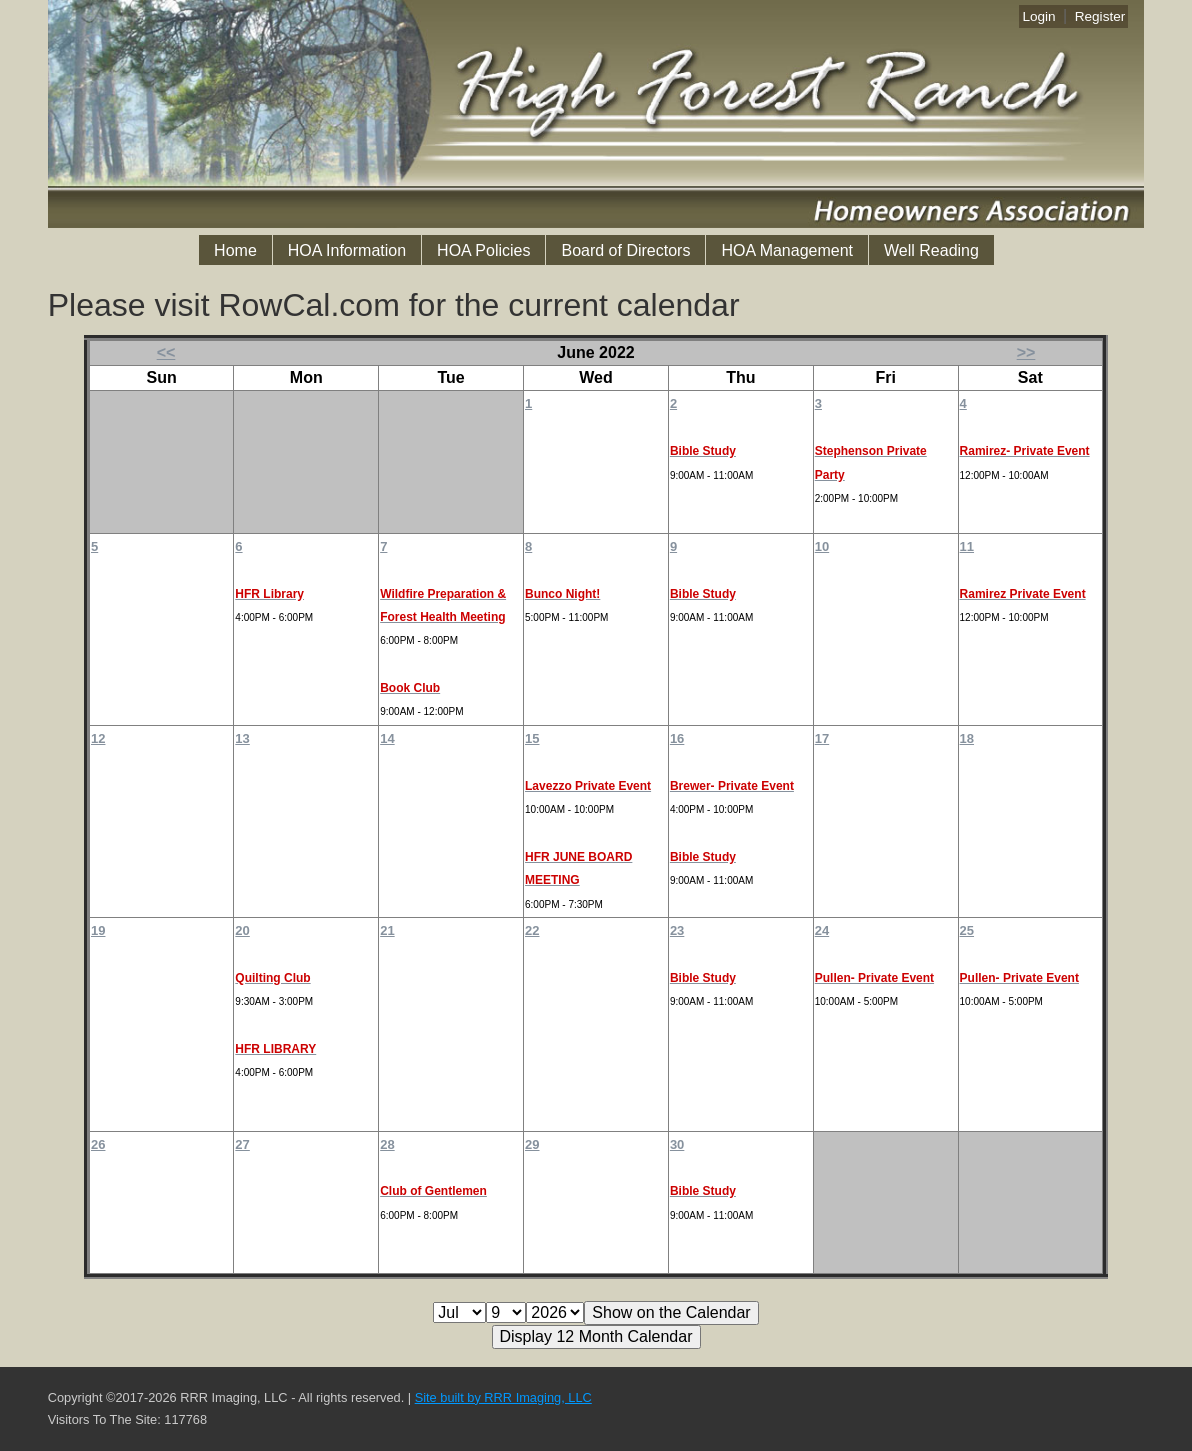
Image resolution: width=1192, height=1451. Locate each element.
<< (166, 352)
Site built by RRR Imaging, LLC (503, 1397)
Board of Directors (625, 250)
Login (1038, 16)
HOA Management (787, 250)
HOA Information (347, 250)
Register (1100, 16)
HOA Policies (483, 250)
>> (1026, 352)
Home (235, 250)
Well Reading (931, 250)
